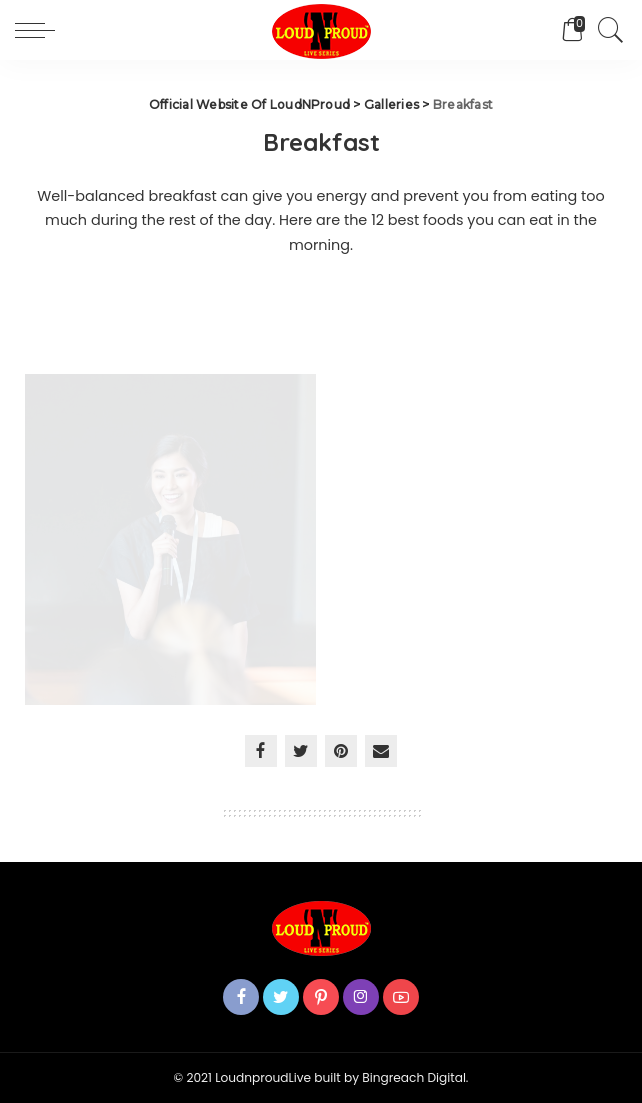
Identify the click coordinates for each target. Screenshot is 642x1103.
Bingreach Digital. (415, 1077)
